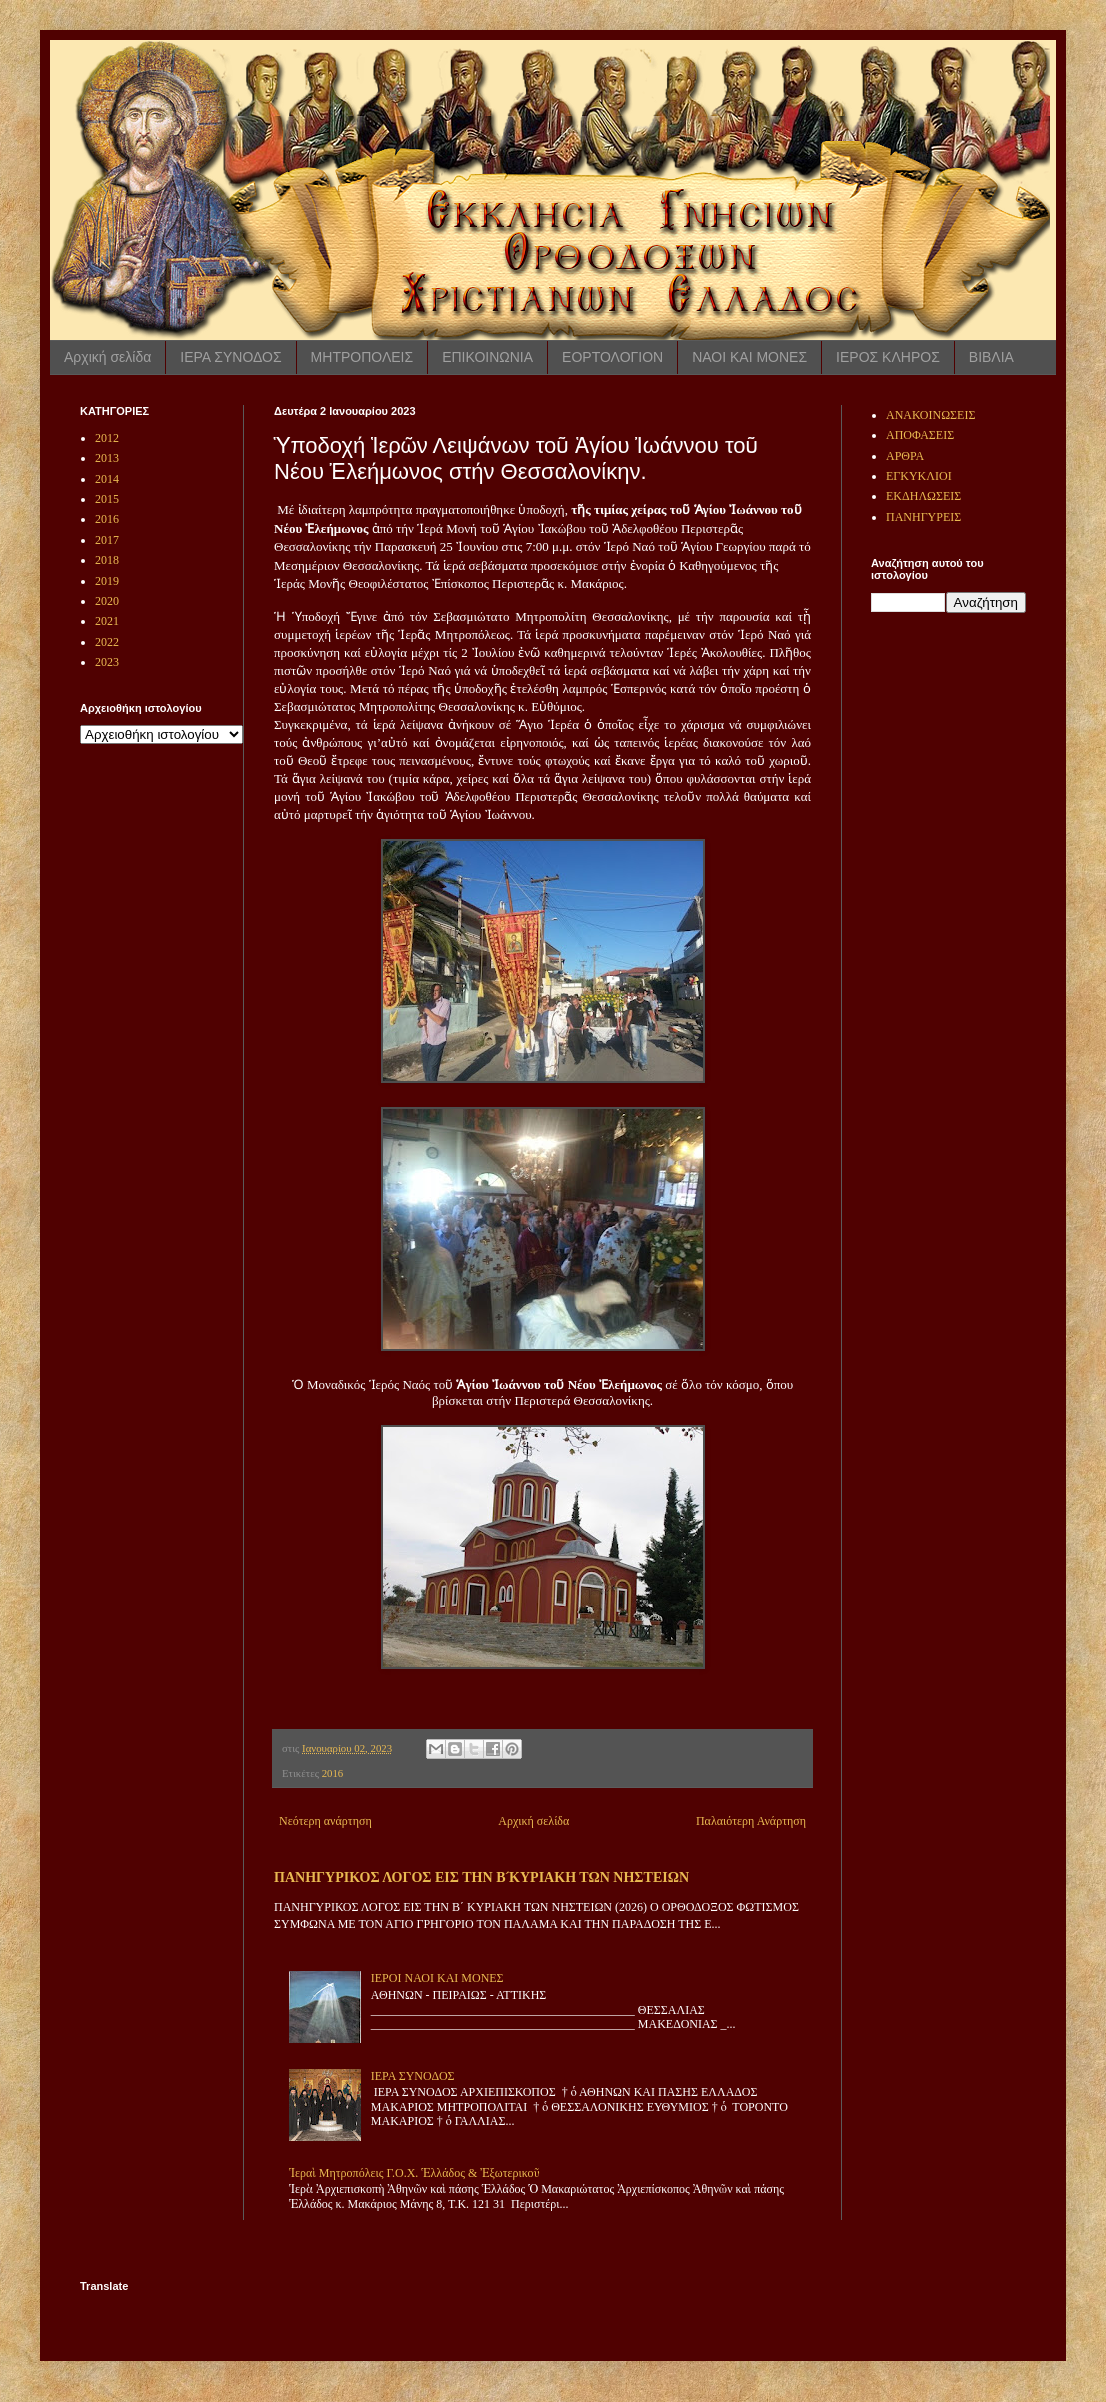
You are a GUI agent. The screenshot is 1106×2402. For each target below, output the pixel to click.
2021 (107, 621)
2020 (107, 601)
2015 (107, 499)
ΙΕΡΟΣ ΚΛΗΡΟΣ (888, 357)
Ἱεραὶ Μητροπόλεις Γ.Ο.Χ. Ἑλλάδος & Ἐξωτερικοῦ (414, 2173)
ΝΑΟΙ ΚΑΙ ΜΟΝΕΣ (749, 357)
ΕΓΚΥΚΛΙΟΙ (919, 476)
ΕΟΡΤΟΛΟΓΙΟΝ (612, 357)
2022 (107, 642)
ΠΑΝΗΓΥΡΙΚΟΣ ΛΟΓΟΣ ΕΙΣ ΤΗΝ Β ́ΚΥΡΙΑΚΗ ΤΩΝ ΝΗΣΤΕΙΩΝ (481, 1877)
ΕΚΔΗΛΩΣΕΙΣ (923, 496)
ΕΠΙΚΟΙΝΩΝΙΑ (487, 357)
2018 (107, 560)
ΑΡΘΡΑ (905, 456)
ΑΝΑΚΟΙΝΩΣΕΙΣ (930, 415)
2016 (333, 1773)
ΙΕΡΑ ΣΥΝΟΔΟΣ (230, 357)
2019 (107, 581)
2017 (107, 540)
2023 (107, 662)
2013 (107, 458)
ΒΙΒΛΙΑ (991, 357)
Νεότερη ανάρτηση (325, 1821)
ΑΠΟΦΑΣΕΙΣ (920, 435)
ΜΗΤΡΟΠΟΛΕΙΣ (362, 357)
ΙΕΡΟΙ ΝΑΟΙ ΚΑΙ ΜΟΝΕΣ (437, 1978)
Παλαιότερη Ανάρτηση (751, 1821)
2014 (107, 479)
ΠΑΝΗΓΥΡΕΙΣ (923, 517)
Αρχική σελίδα (107, 357)
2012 (107, 438)
